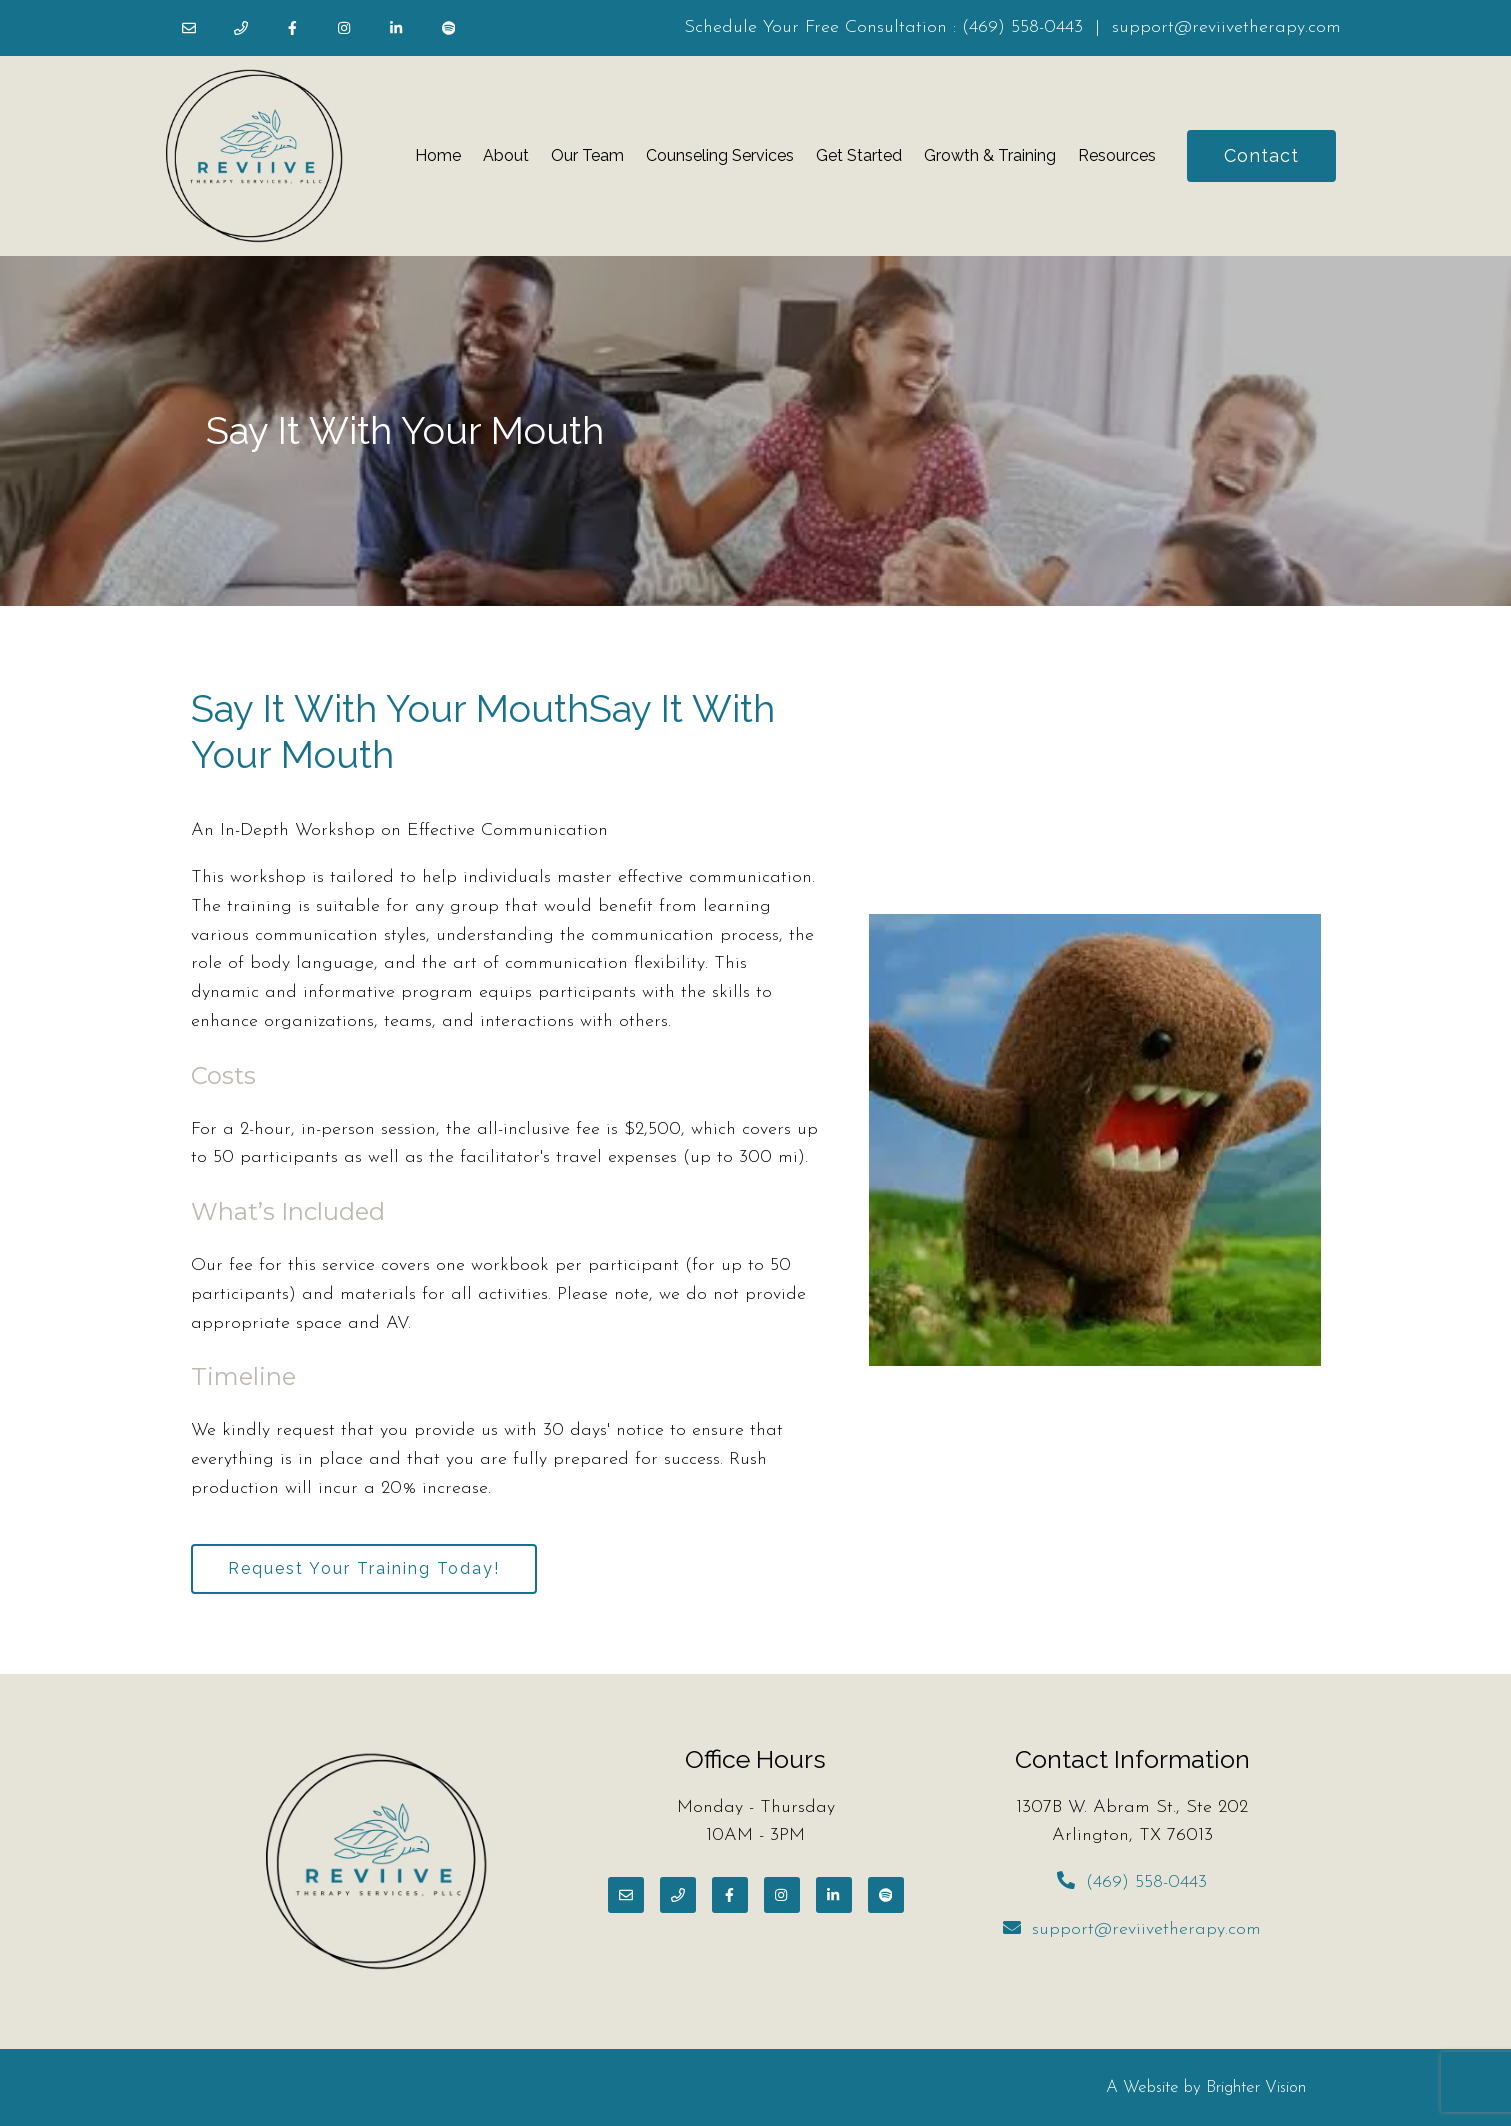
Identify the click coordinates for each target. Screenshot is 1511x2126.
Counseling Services (720, 155)
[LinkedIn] (397, 28)
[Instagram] (345, 28)
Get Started (859, 155)
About (506, 155)
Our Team (587, 155)
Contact (1261, 155)
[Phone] (241, 28)
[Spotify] (449, 28)
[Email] (189, 28)
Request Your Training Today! (364, 1568)
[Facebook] (293, 28)
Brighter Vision (1256, 2087)
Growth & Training (990, 155)
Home (438, 155)
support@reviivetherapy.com (1226, 27)
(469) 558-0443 (1022, 27)
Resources (1117, 155)
